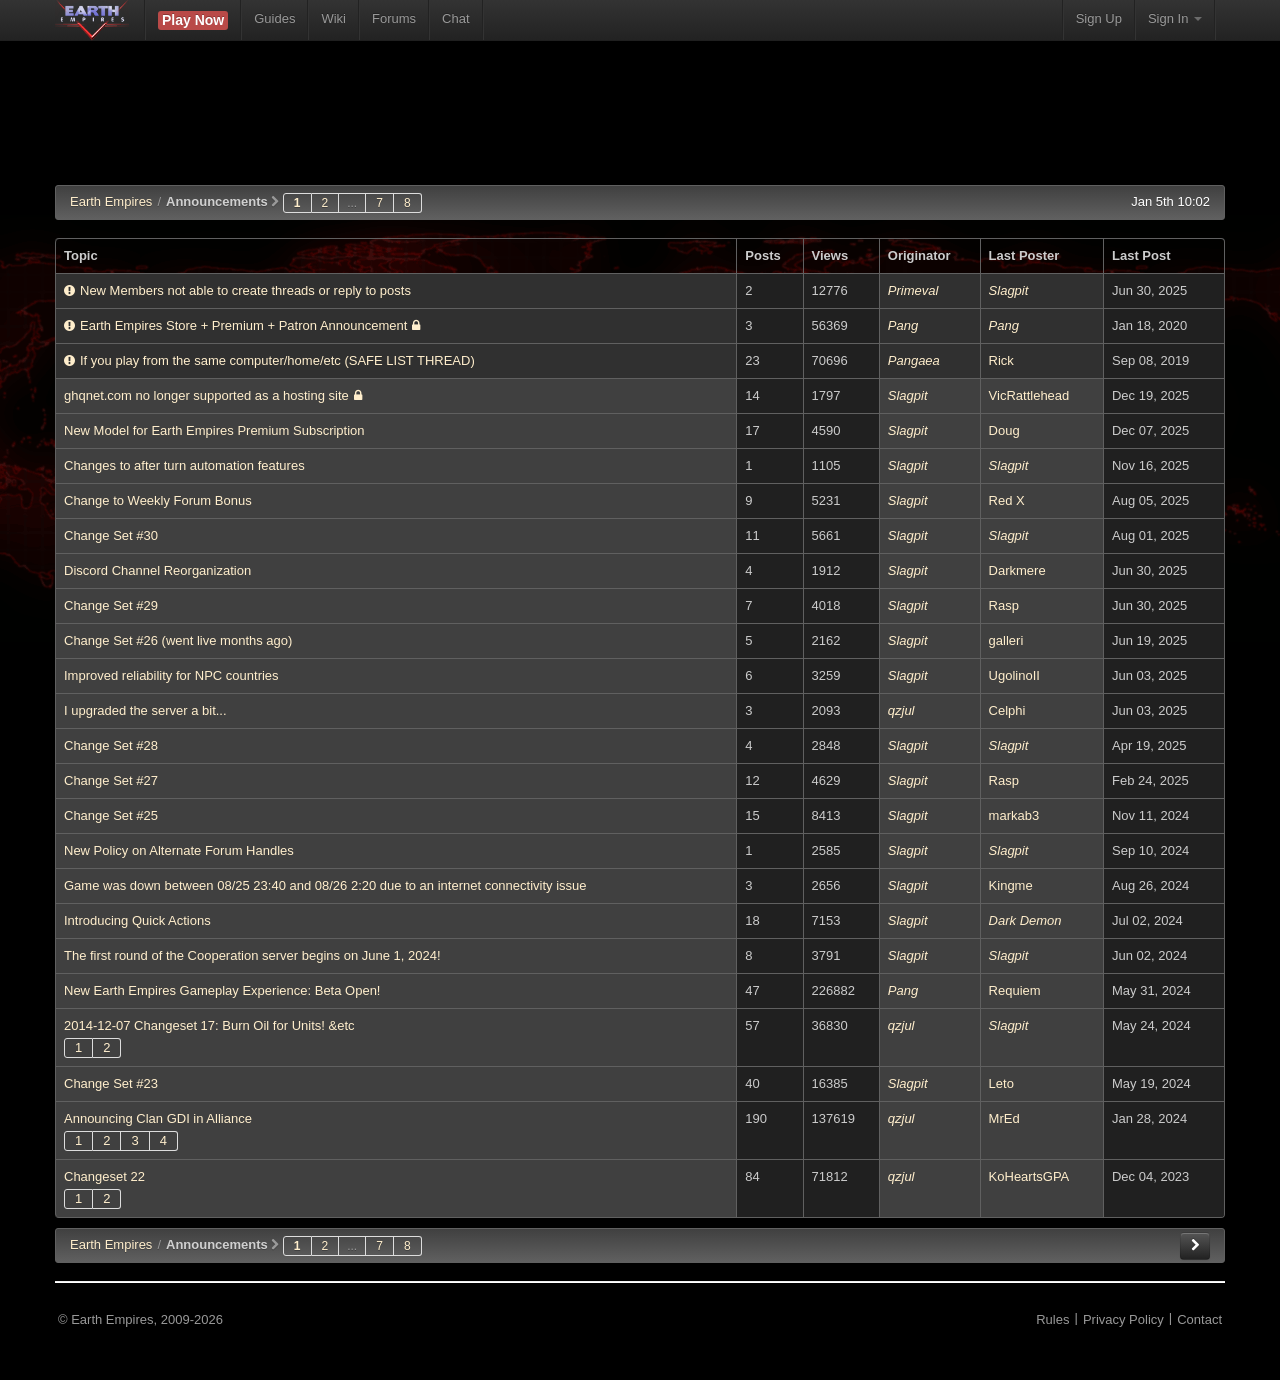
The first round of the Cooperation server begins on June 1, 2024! (252, 955)
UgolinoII (1014, 675)
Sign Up (1099, 18)
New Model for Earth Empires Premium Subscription (214, 430)
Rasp (1004, 605)
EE (111, 1244)
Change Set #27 (111, 780)
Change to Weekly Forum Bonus (158, 500)
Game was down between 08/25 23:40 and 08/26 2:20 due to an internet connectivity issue (325, 885)
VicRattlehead (1029, 395)
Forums (394, 18)
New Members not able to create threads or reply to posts (237, 290)
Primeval (913, 290)
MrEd (1004, 1118)
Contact (1199, 1319)
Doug (1004, 430)
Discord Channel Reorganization (157, 570)
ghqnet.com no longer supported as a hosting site (213, 395)
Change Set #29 (111, 605)
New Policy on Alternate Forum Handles (179, 850)
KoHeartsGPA (1029, 1176)
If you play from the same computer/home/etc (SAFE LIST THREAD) (269, 360)
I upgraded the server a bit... (145, 710)
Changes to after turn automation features (184, 465)
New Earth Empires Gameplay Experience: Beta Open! (222, 990)
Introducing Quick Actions (137, 920)
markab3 (1014, 815)
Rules (1052, 1319)
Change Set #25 (111, 815)
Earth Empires (111, 201)
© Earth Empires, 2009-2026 (140, 1319)
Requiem (1015, 990)
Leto (1001, 1083)
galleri (1006, 640)
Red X (1007, 500)
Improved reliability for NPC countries (171, 675)
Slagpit (1009, 290)
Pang (903, 325)
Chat (455, 18)
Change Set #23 (111, 1083)
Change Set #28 (111, 745)
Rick (1001, 360)
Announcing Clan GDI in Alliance (158, 1118)
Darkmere (1017, 570)
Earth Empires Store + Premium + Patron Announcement (242, 325)
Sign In (1175, 18)
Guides (274, 18)
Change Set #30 (111, 535)
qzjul (901, 710)
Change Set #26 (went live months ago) (178, 640)
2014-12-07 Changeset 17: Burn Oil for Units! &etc (209, 1025)
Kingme (1011, 885)
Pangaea (914, 360)
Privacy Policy (1123, 1319)
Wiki (333, 18)
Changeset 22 (104, 1176)
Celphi (1007, 710)
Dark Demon (1025, 920)
